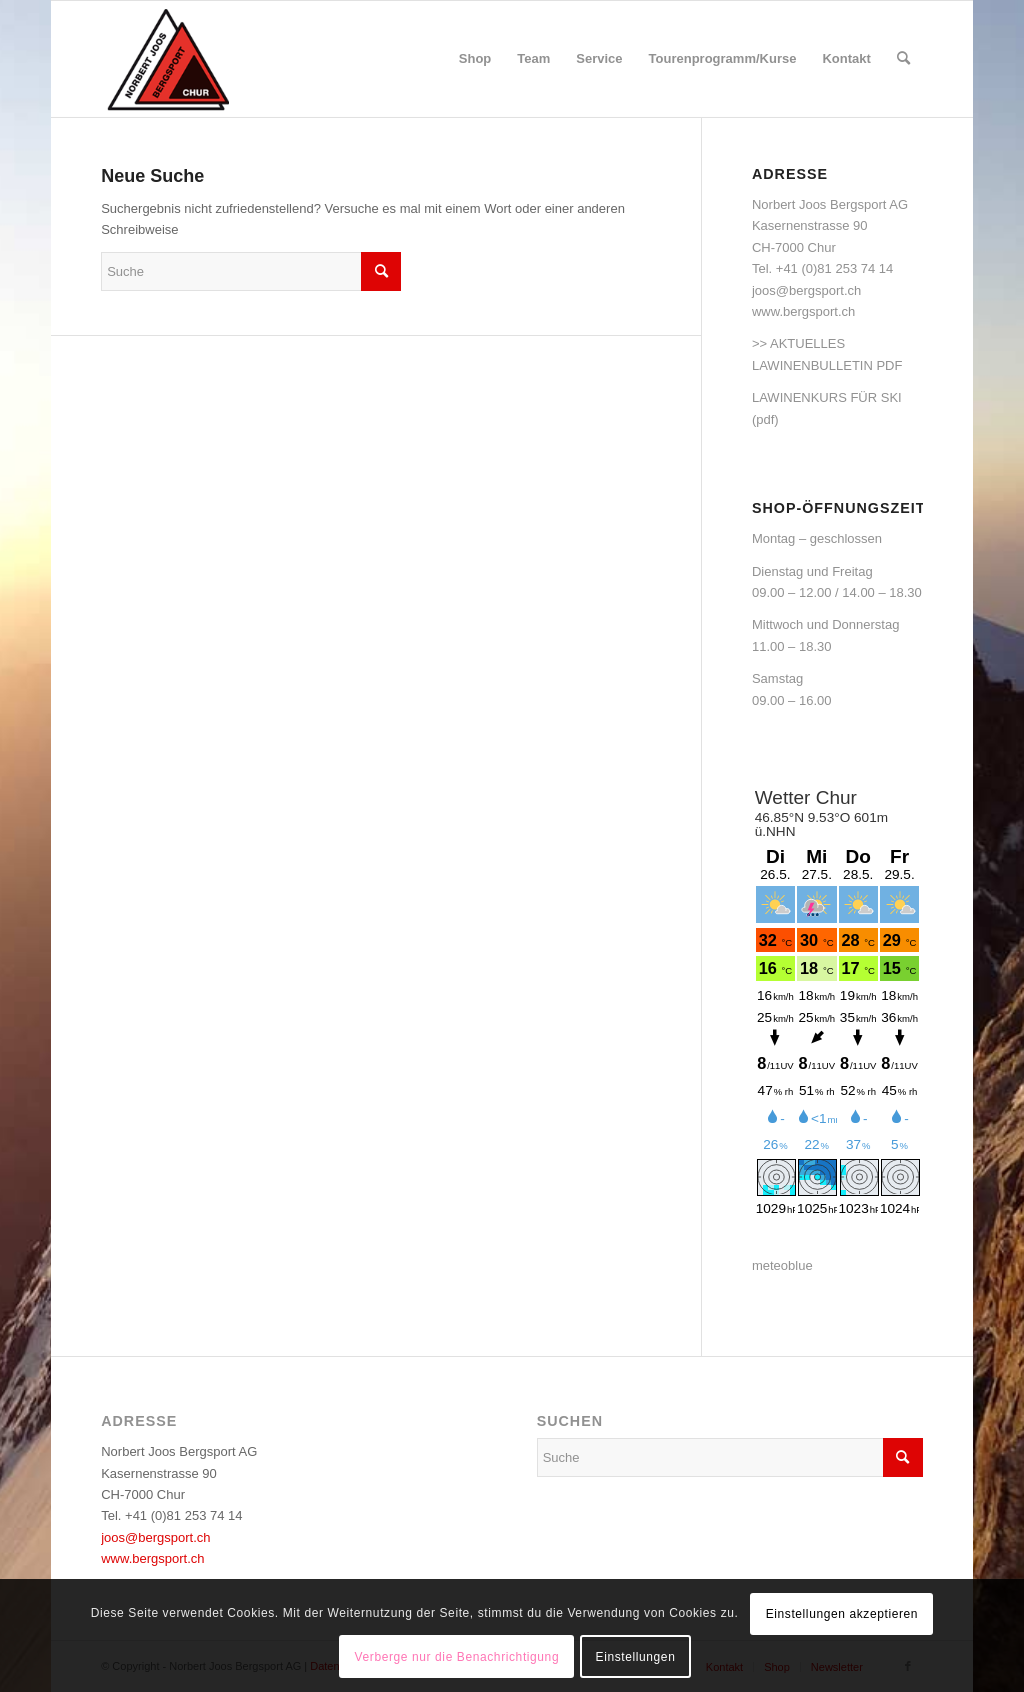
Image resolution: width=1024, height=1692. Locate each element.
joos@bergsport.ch (806, 290)
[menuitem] (475, 59)
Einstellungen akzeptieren (842, 1614)
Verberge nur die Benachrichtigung (457, 1657)
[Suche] (903, 59)
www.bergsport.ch (803, 311)
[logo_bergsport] (227, 59)
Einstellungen (636, 1657)
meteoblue (782, 1265)
